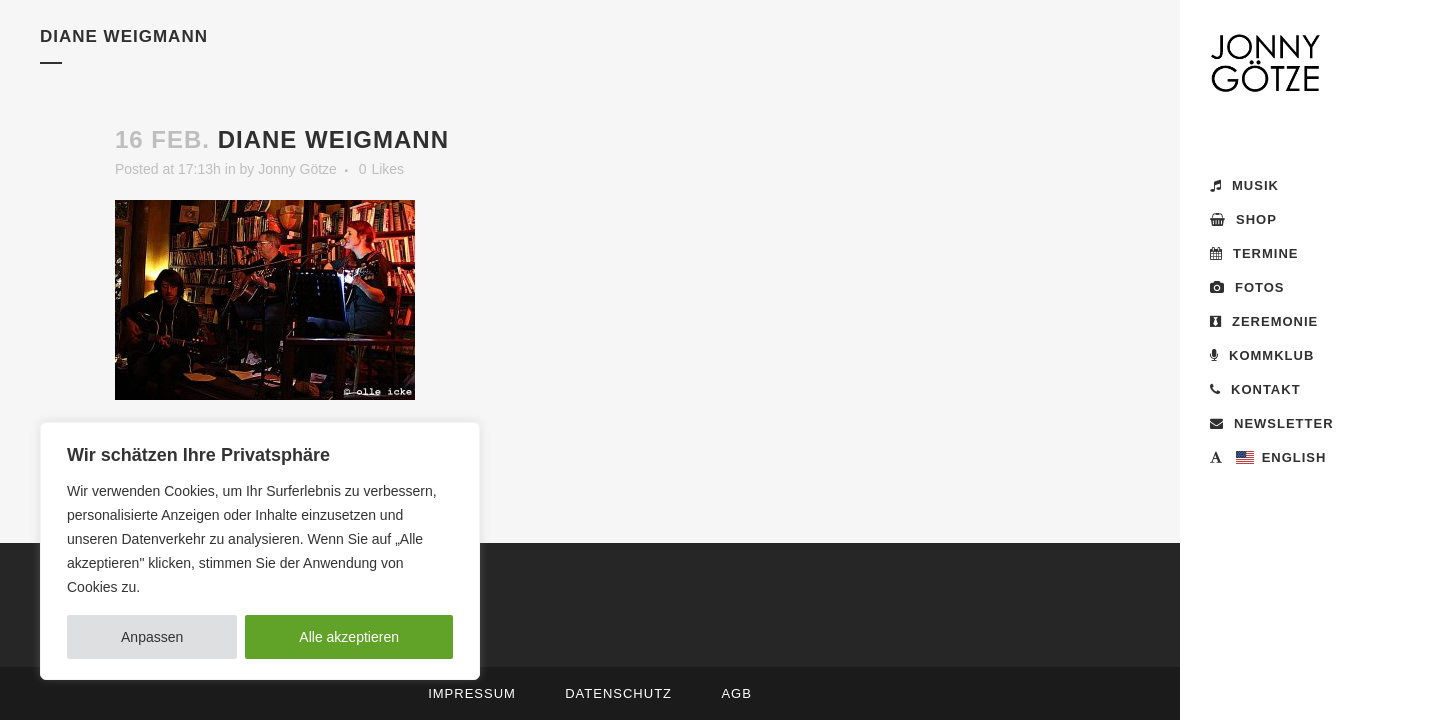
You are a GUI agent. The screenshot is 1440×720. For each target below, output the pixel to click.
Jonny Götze (297, 169)
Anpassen (152, 637)
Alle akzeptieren (349, 637)
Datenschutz (618, 693)
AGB (736, 693)
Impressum (472, 693)
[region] (260, 551)
